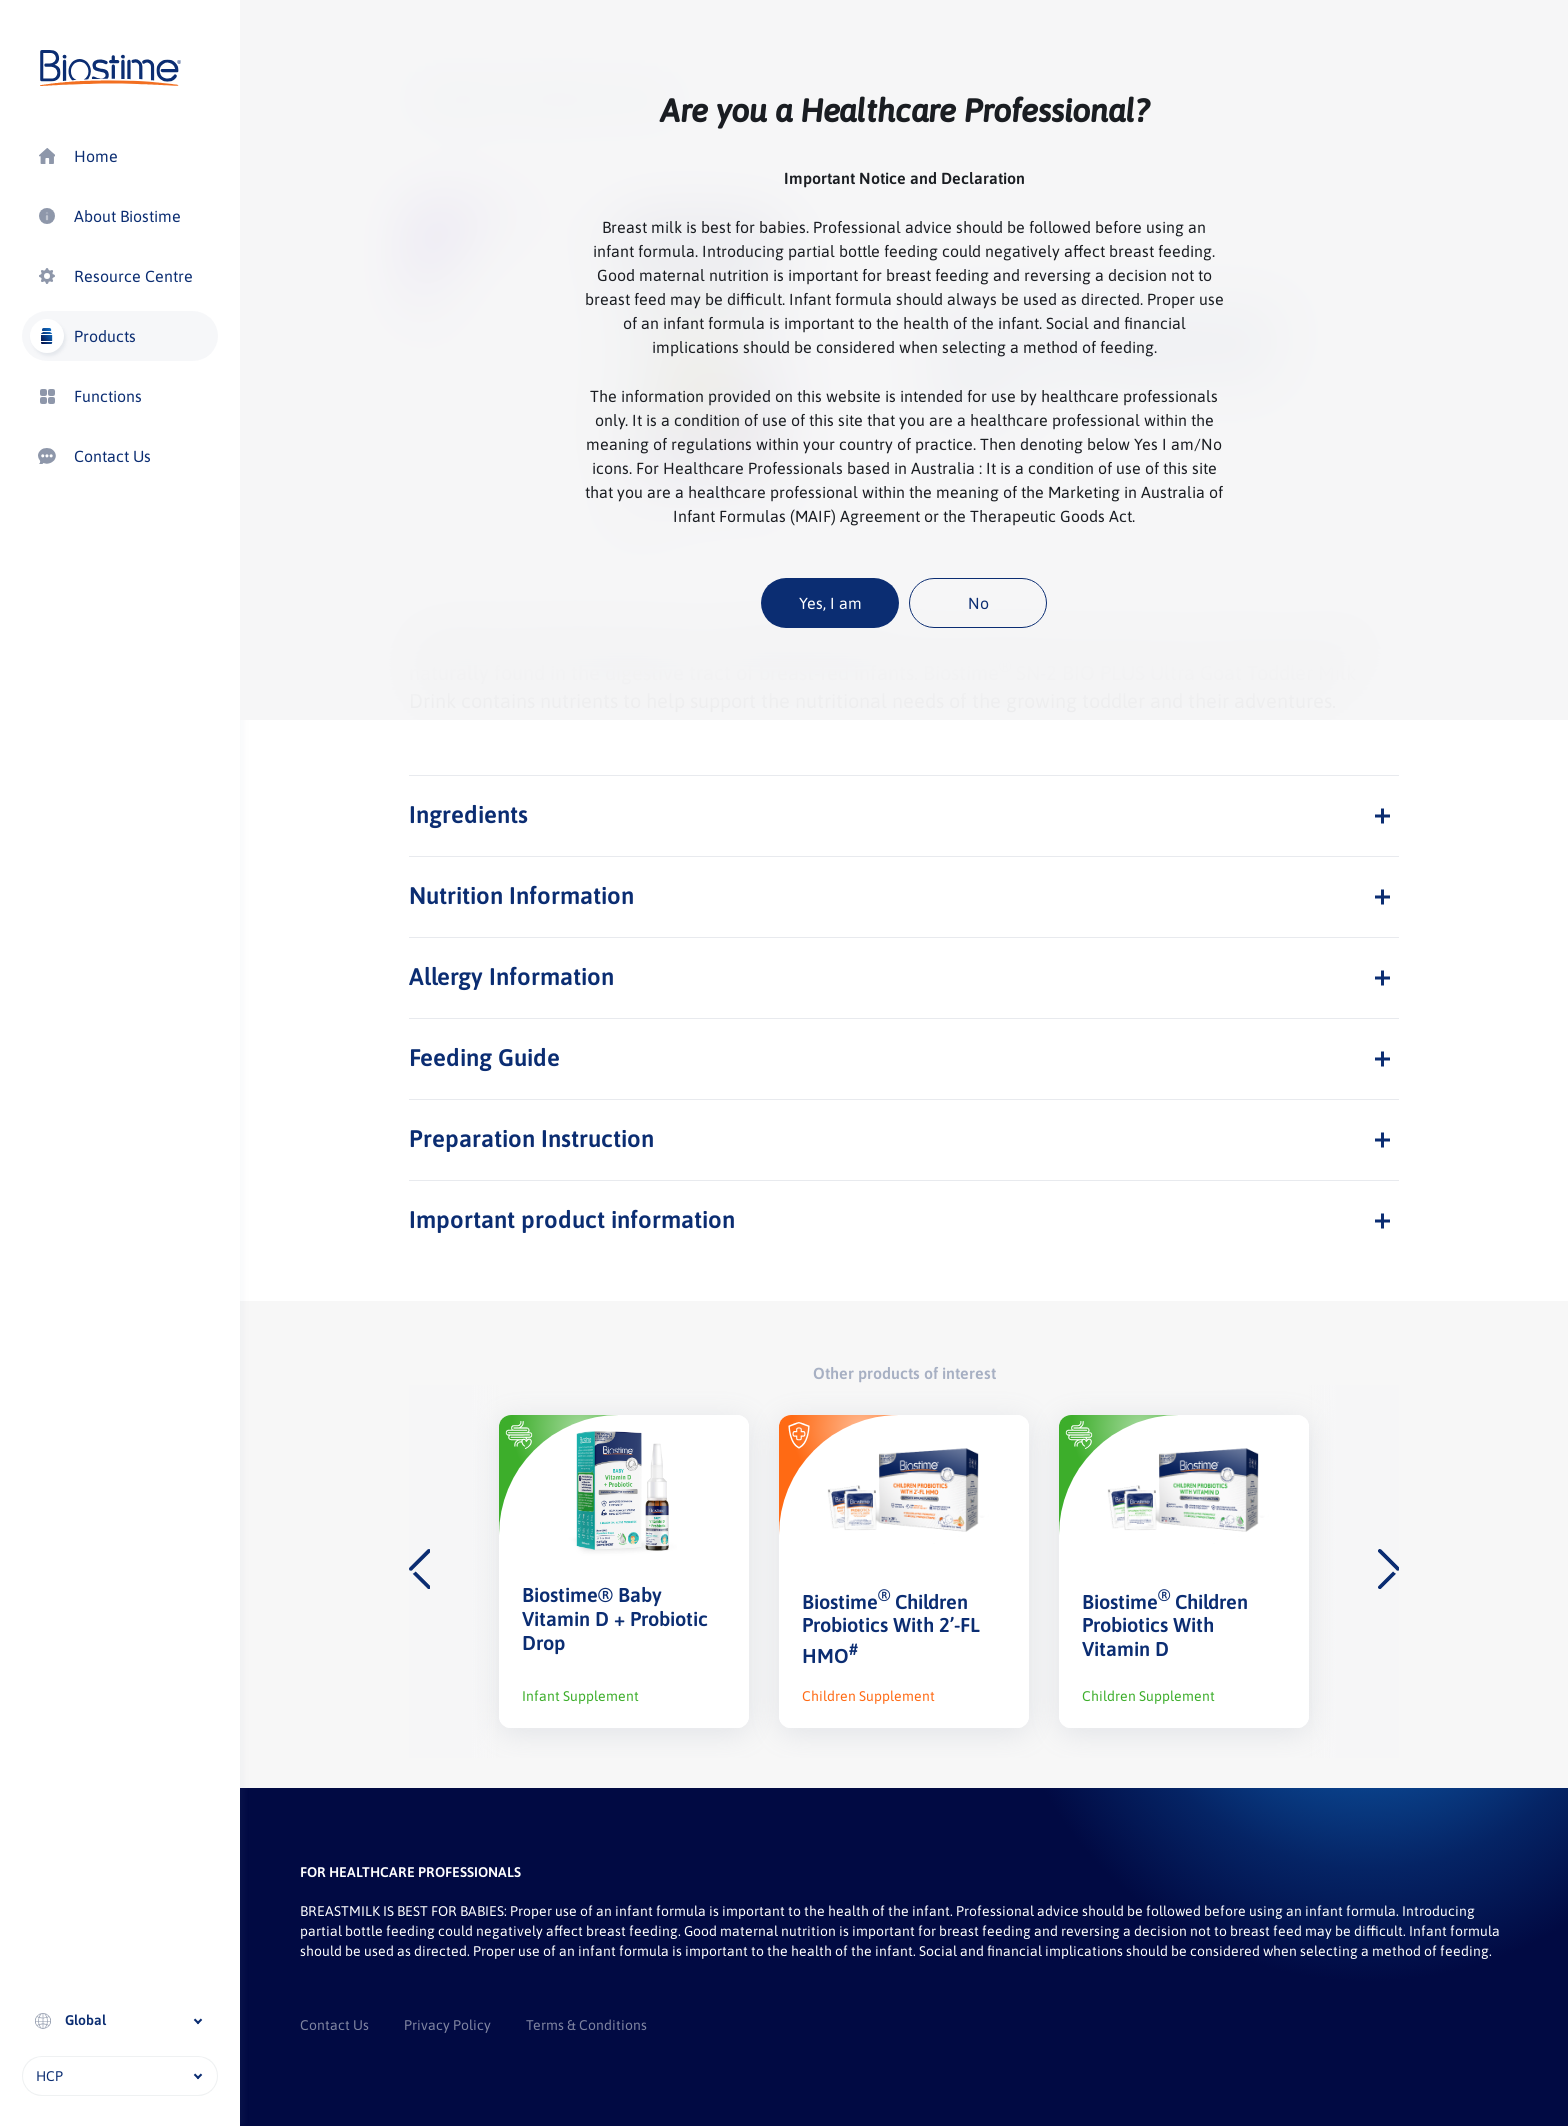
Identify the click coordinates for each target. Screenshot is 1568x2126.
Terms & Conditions (586, 2025)
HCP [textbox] (49, 2076)
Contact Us (334, 2025)
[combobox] (120, 2021)
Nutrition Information (521, 895)
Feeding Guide (484, 1057)
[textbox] (120, 2020)
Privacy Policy (447, 2025)
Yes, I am (830, 603)
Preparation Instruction (531, 1138)
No (978, 603)
